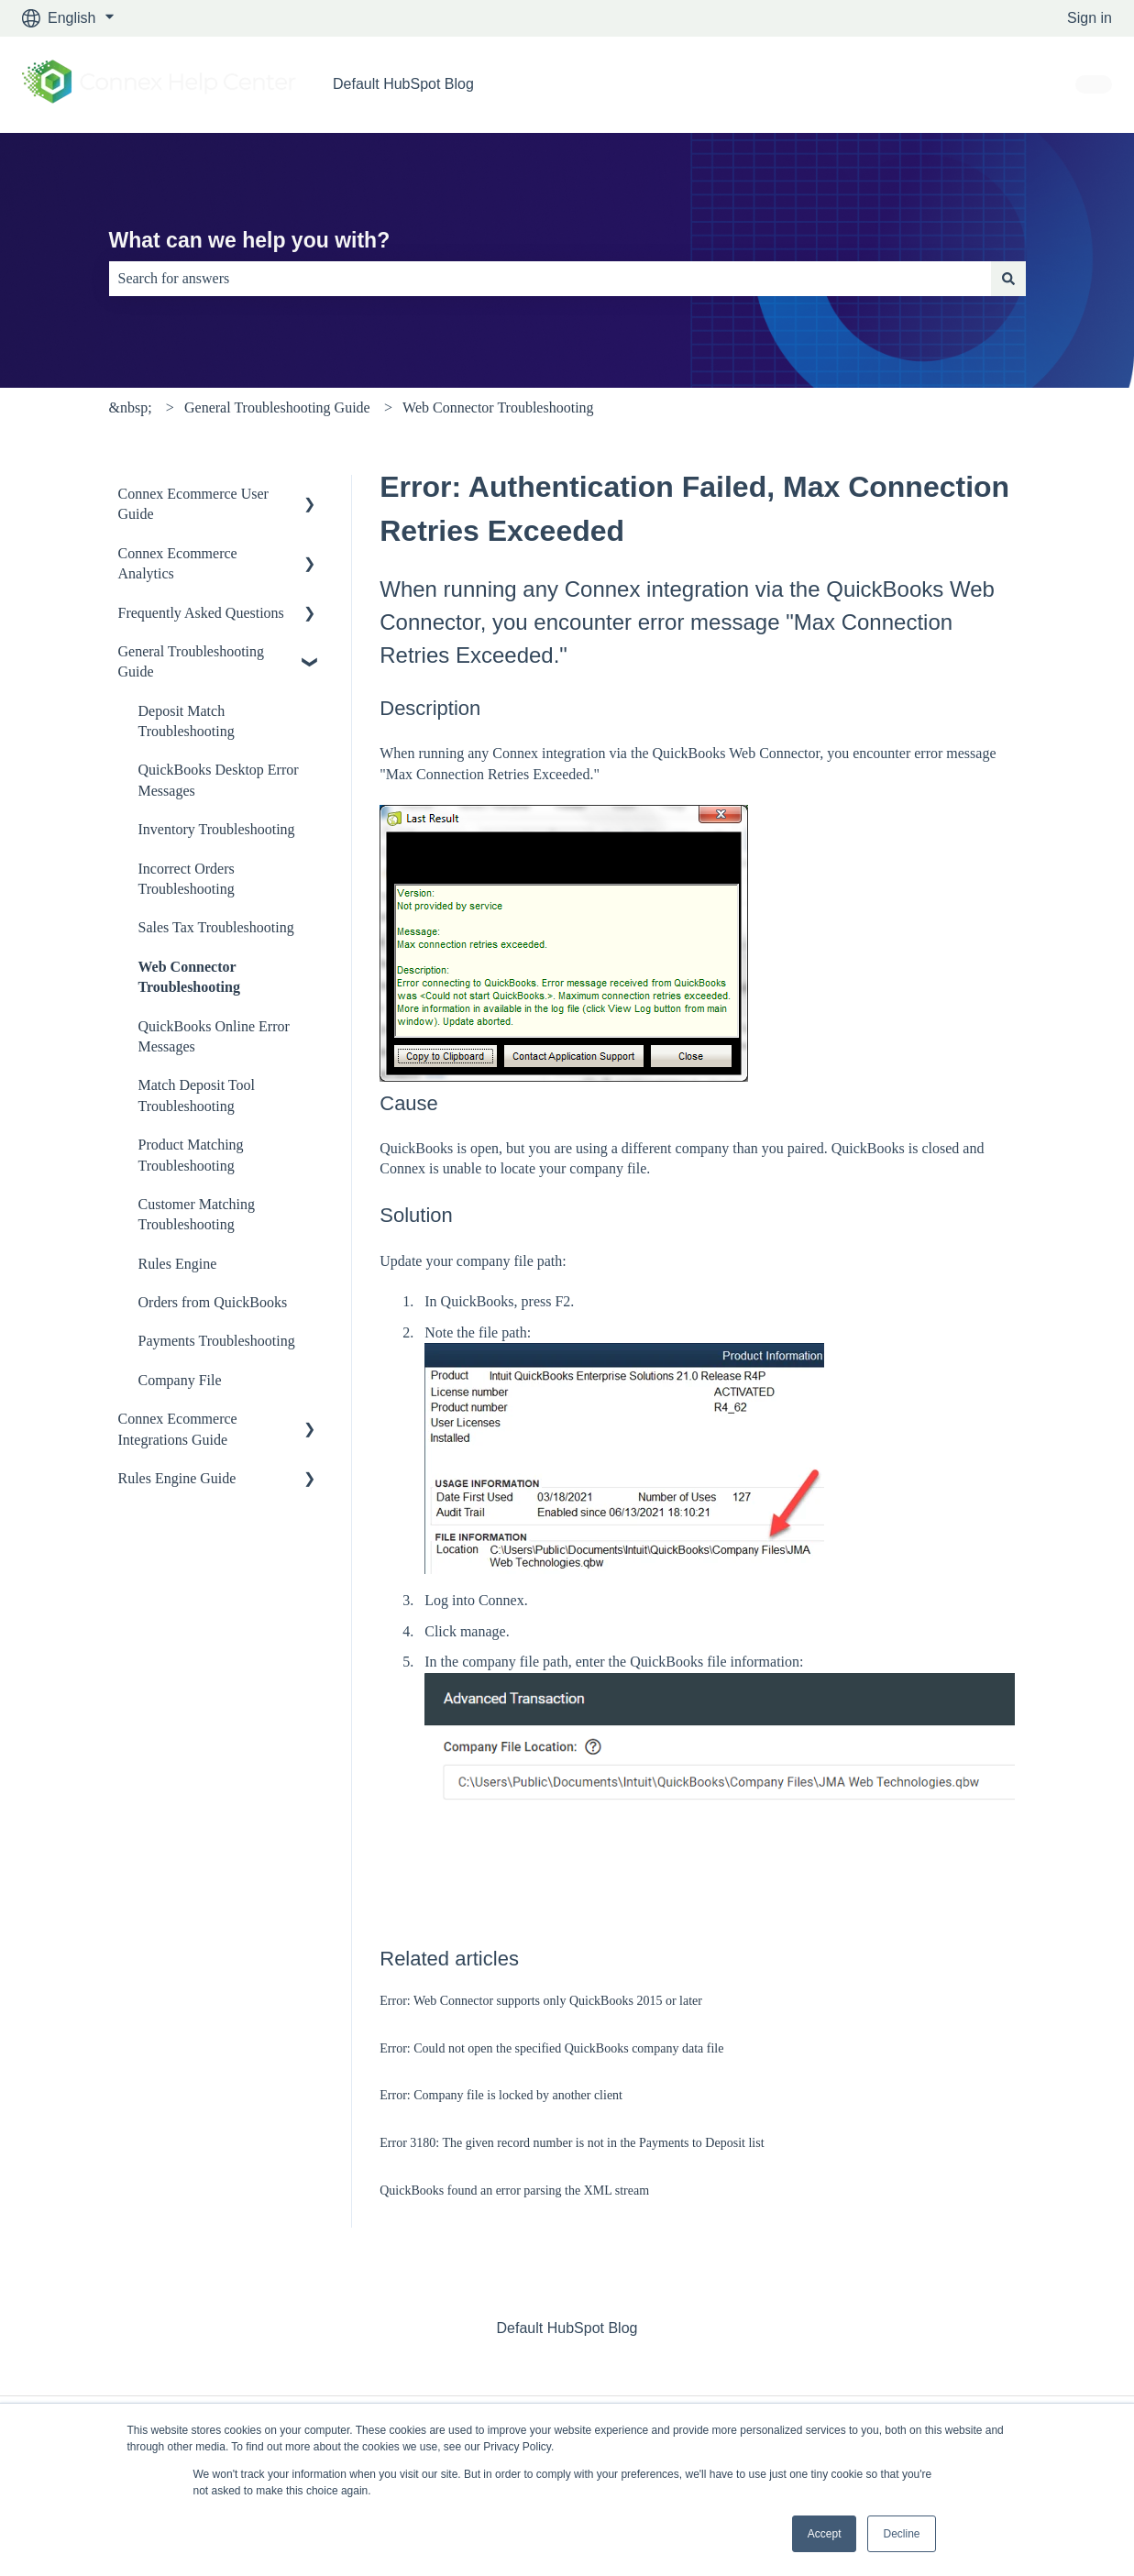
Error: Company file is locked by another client (501, 2095)
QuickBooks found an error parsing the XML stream (514, 2190)
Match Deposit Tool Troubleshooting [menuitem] (196, 1095)
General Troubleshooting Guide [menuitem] (191, 661)
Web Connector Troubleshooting (497, 407)
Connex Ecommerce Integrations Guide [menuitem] (177, 1429)
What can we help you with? (250, 240)
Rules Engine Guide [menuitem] (177, 1478)
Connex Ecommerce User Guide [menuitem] (193, 504)
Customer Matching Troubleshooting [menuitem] (197, 1214)
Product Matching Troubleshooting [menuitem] (191, 1154)
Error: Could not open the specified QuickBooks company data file (551, 2048)
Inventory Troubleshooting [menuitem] (216, 829)
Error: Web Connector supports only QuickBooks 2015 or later (541, 2001)
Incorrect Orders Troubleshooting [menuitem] (186, 879)
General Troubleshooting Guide (277, 407)
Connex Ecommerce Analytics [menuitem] (177, 563)
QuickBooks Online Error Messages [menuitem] (214, 1036)
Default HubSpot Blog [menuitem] (567, 2328)
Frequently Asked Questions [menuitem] (201, 613)
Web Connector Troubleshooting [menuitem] (189, 977)
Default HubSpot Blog (403, 84)
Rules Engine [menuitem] (177, 1263)
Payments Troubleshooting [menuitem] (216, 1341)
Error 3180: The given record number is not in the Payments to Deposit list (572, 2143)
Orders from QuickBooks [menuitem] (213, 1302)
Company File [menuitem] (180, 1380)
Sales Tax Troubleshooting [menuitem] (216, 927)
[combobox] (550, 278)
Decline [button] (901, 2533)
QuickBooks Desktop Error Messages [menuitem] (218, 780)
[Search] (1008, 278)
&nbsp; (130, 407)
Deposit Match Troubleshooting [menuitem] (186, 721)
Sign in (1089, 18)
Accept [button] (825, 2533)
